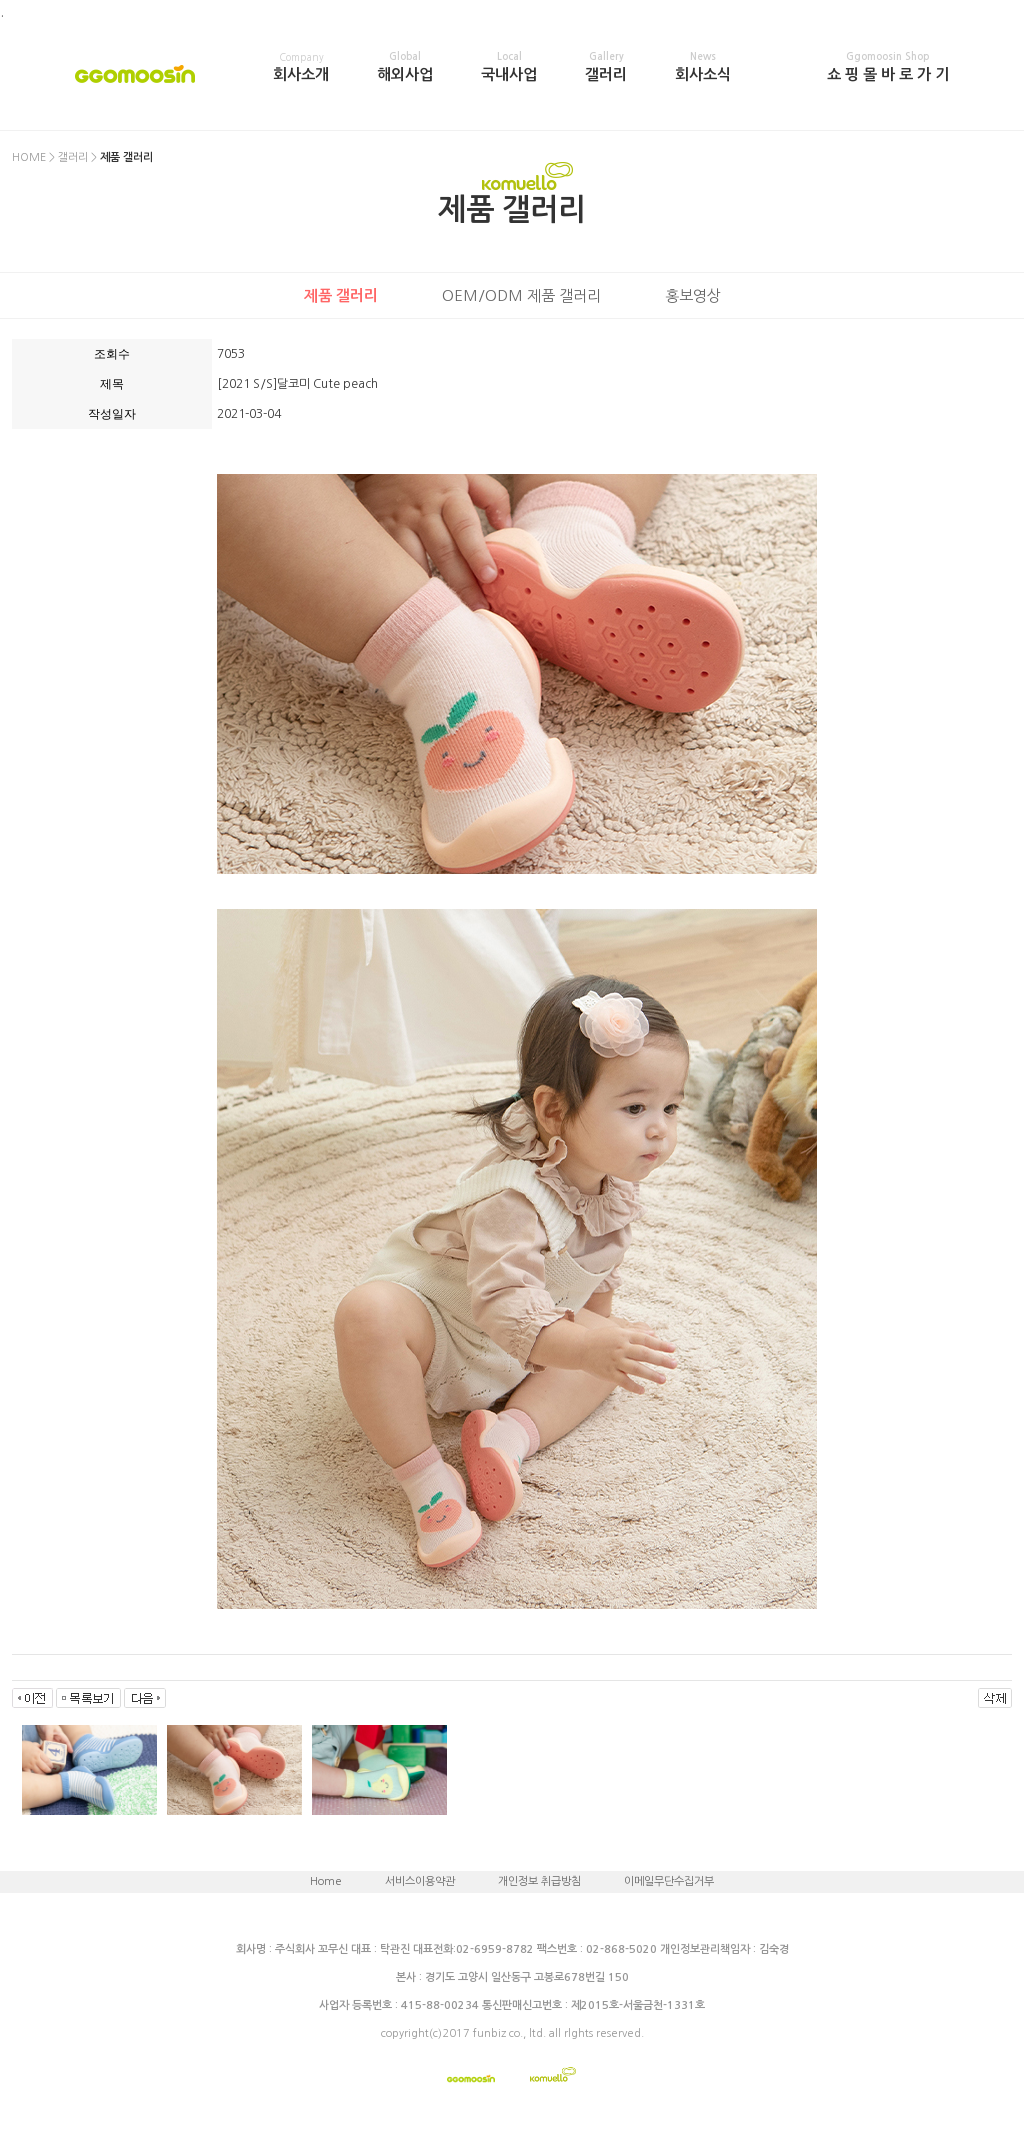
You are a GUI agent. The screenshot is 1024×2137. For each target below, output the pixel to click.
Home (326, 1881)
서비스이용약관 (420, 1881)
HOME (29, 157)
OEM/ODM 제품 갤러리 (521, 295)
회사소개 (301, 67)
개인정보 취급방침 (539, 1881)
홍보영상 (693, 295)
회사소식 (703, 67)
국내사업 (509, 67)
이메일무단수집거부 (669, 1881)
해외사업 (405, 67)
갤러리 (606, 67)
